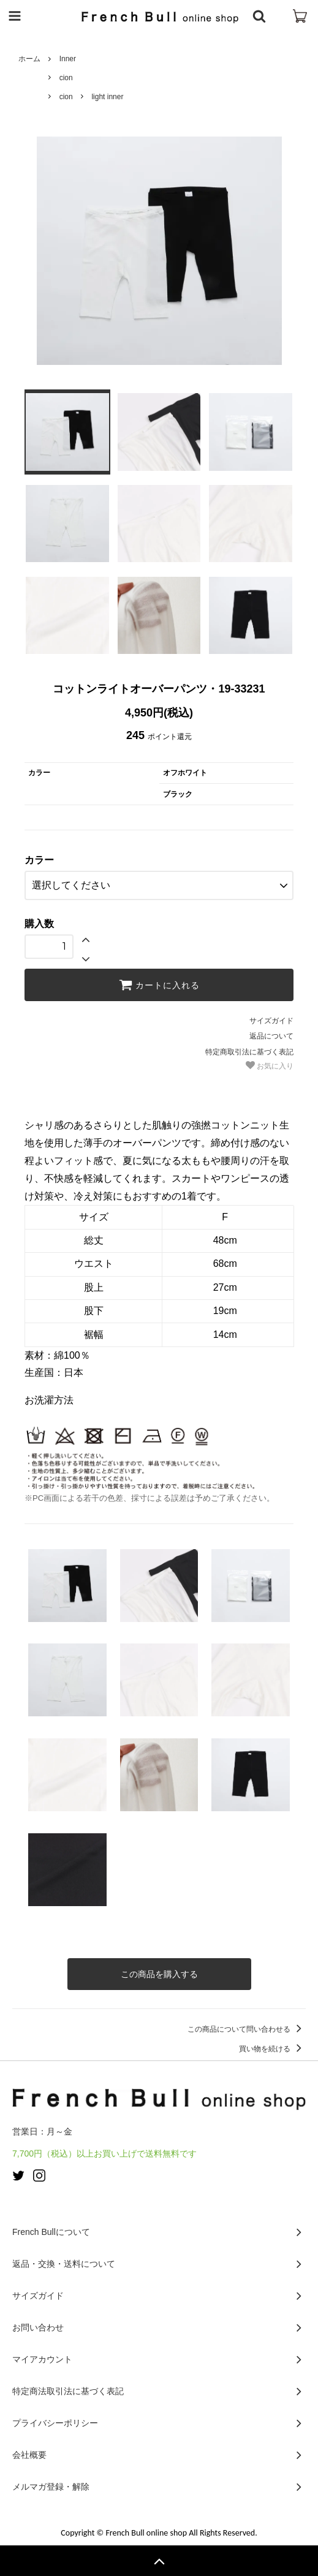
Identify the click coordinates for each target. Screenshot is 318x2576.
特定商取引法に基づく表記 (249, 1052)
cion (66, 77)
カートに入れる (159, 984)
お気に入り (269, 1065)
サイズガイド (271, 1020)
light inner (107, 96)
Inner (67, 58)
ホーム (29, 58)
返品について (271, 1036)
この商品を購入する (159, 1974)
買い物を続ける (272, 2049)
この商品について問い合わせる (246, 2029)
